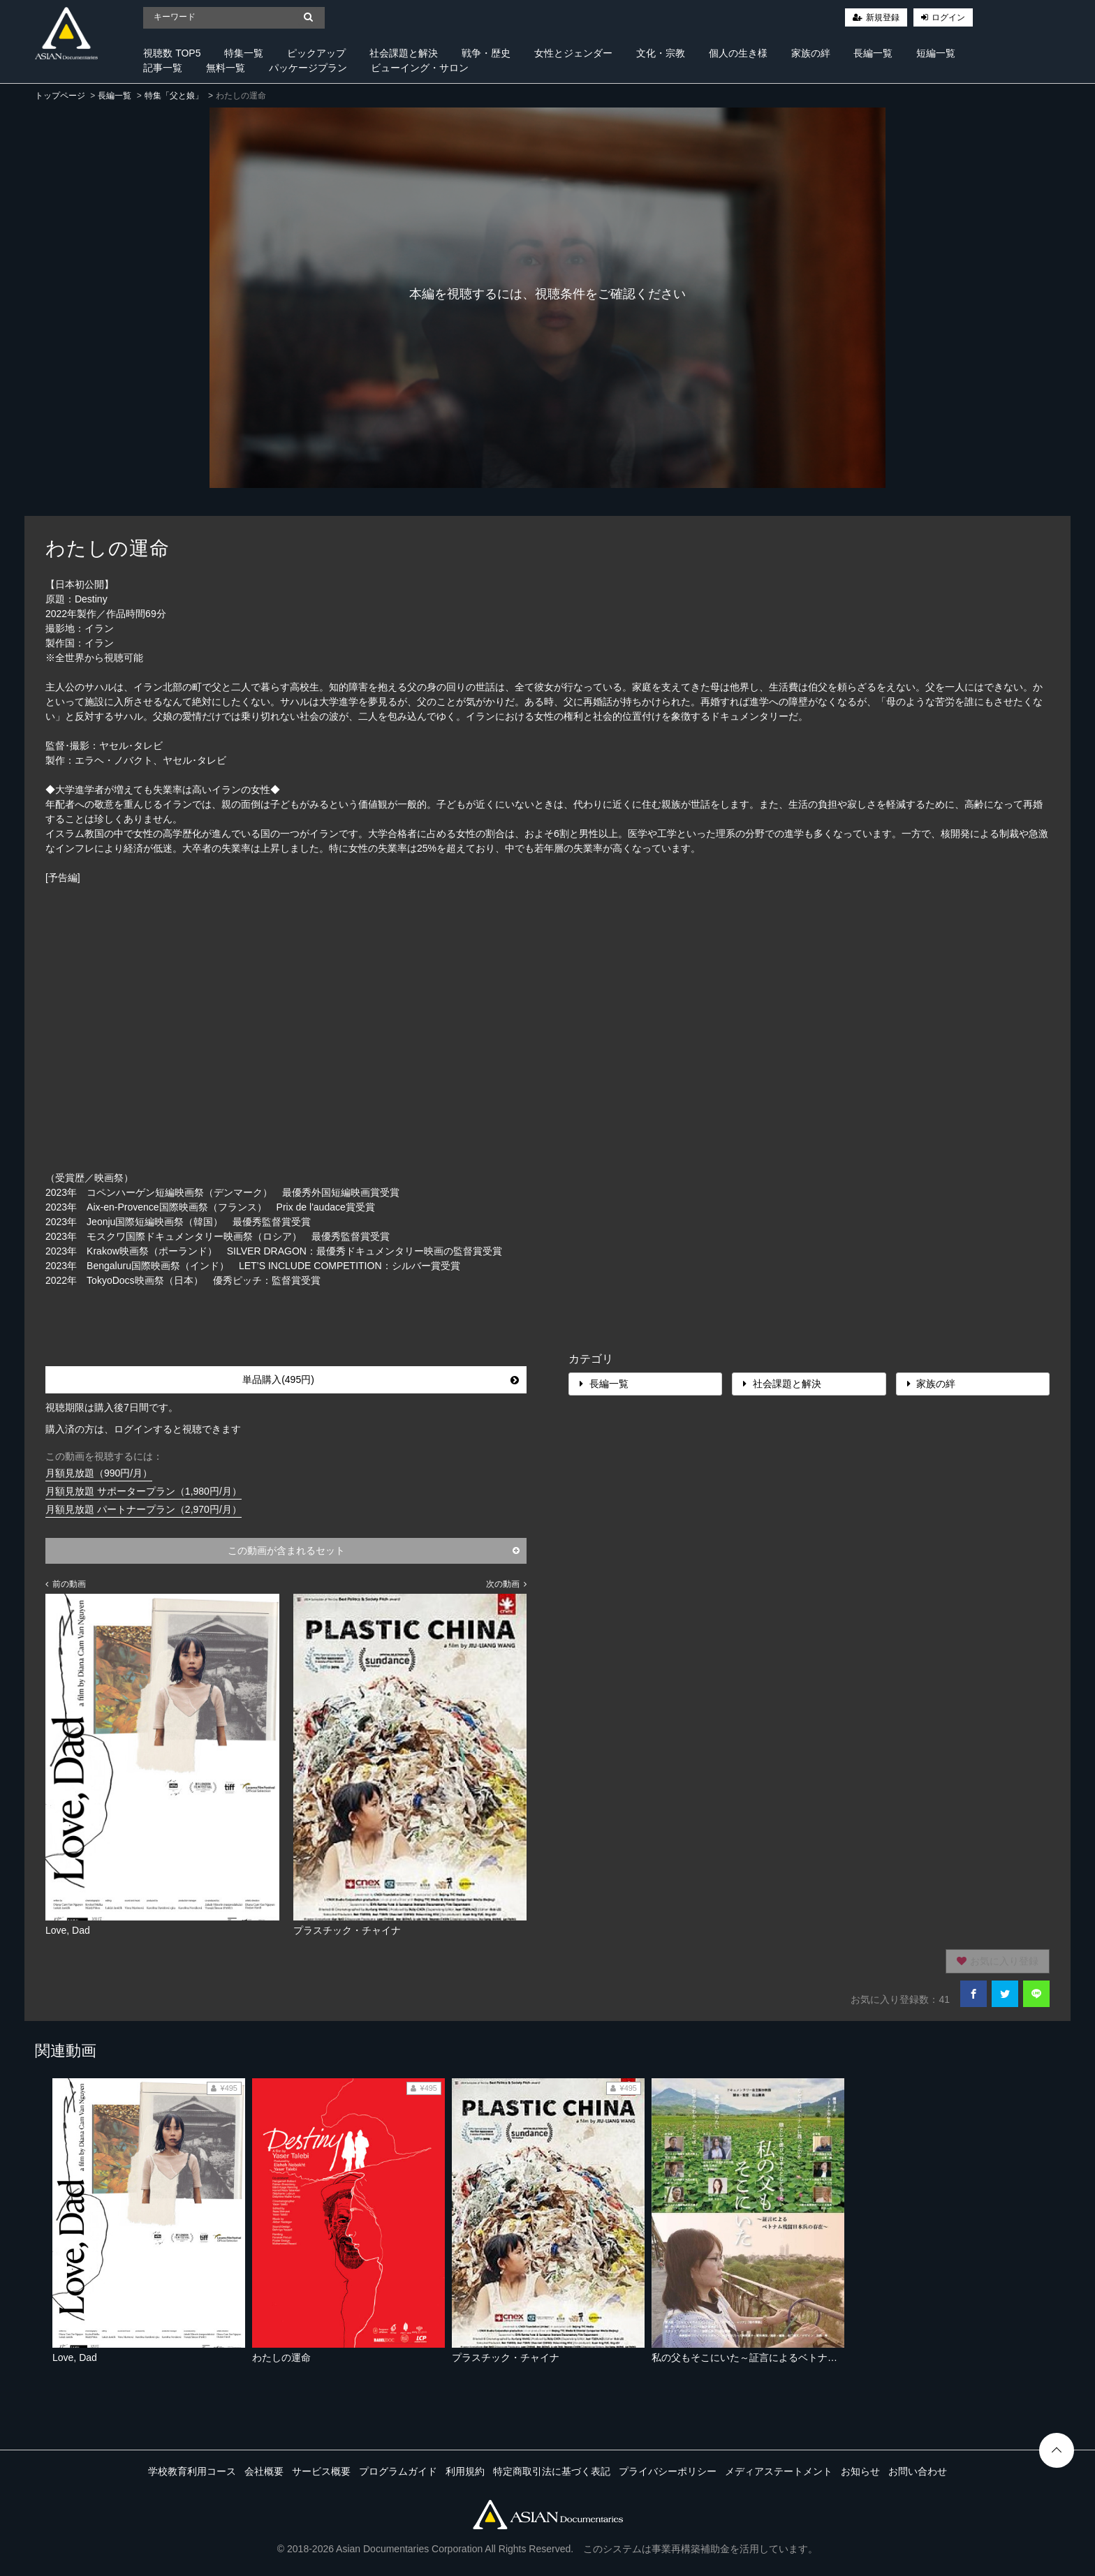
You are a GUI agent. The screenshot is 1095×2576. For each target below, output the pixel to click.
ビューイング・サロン (420, 67)
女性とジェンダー (573, 53)
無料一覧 (225, 67)
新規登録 (882, 17)
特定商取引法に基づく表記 (551, 2471)
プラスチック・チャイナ (505, 2357)
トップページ (60, 96)
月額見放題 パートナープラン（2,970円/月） (143, 1509)
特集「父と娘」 (174, 96)
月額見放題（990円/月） (98, 1473)
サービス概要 (321, 2471)
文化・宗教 (660, 53)
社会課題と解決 (403, 53)
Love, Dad (74, 2357)
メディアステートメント (778, 2471)
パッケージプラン (308, 67)
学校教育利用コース (192, 2471)
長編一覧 (872, 53)
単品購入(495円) (380, 1379)
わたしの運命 (281, 2357)
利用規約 (465, 2471)
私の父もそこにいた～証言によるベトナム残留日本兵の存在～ (788, 2357)
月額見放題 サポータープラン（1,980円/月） (143, 1491)
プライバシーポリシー (667, 2471)
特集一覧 (243, 53)
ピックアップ (316, 53)
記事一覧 (162, 67)
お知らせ (860, 2471)
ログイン (948, 17)
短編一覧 (935, 53)
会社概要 (264, 2471)
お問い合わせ (917, 2471)
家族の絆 (810, 53)
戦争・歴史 (486, 53)
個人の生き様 (738, 53)
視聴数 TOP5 (171, 53)
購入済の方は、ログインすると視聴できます (143, 1429)
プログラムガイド (398, 2471)
